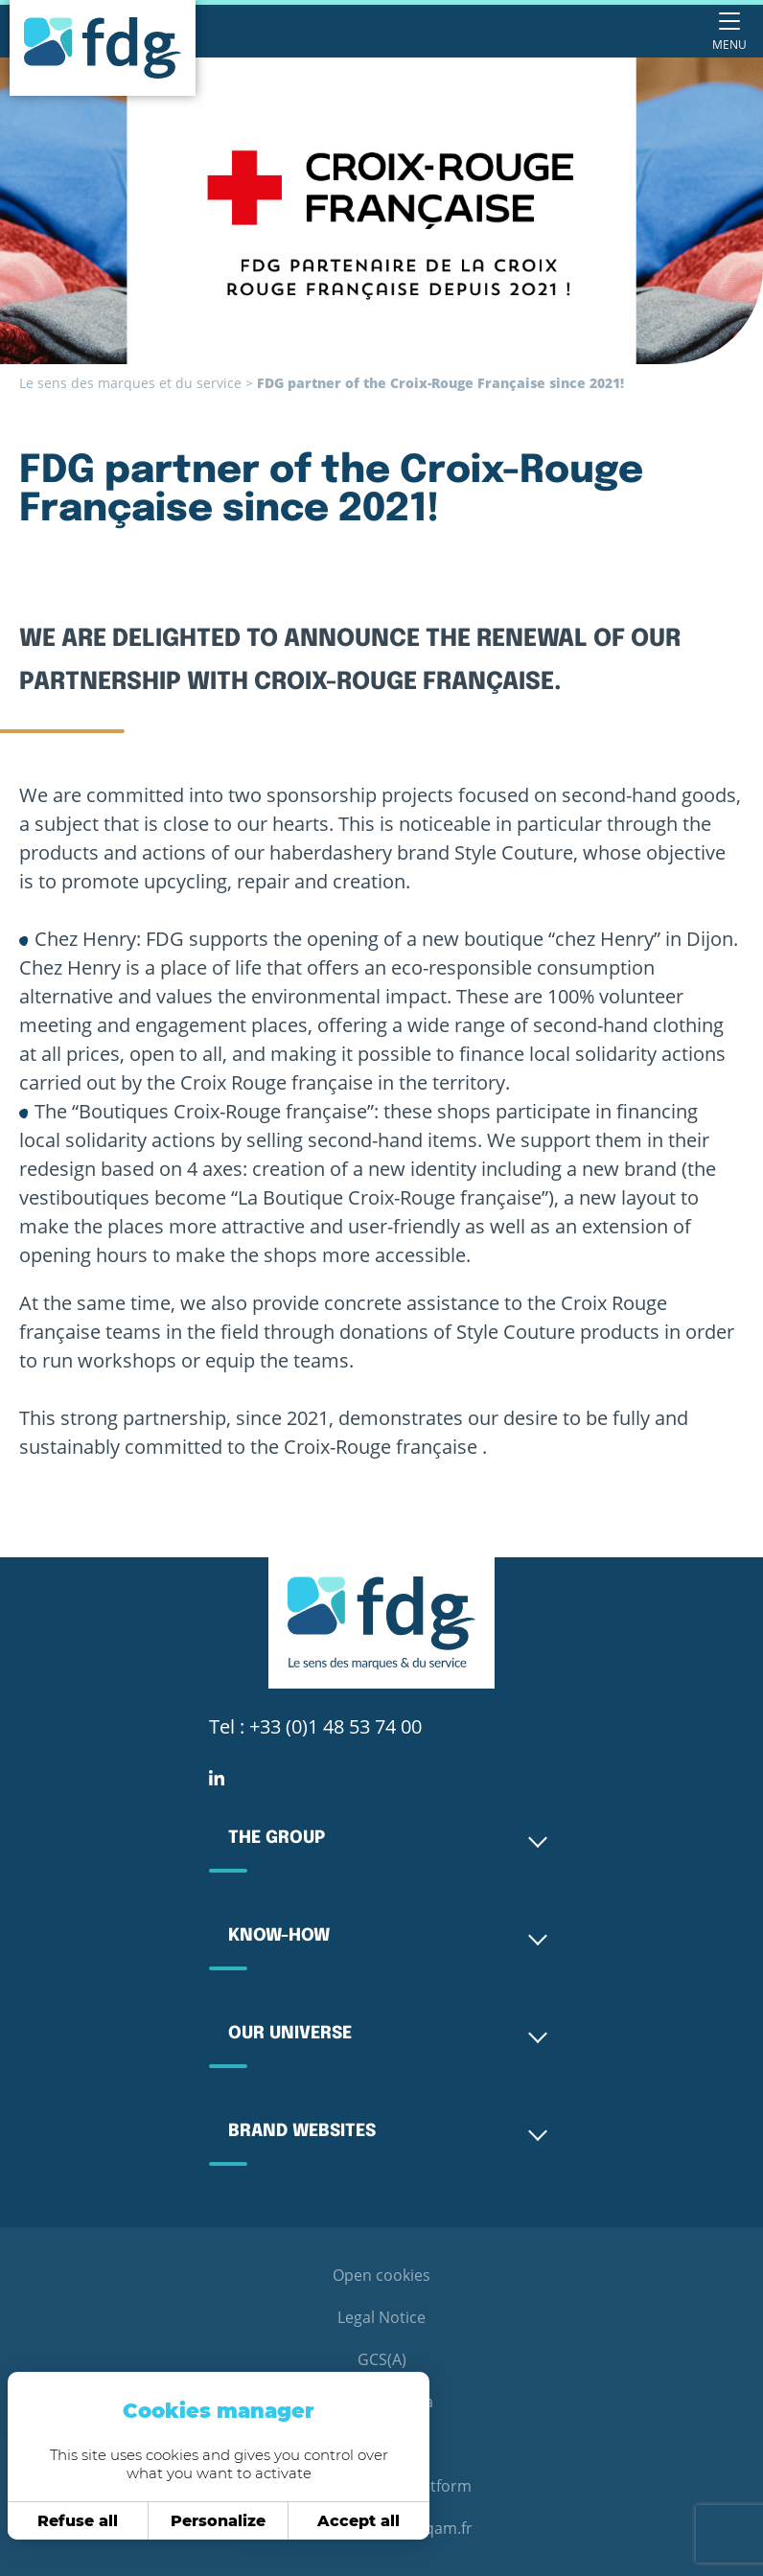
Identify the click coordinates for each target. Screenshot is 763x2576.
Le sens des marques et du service (130, 383)
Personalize (195, 2521)
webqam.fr (434, 2528)
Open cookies (381, 2275)
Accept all (335, 2521)
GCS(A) (382, 2359)
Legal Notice (381, 2317)
